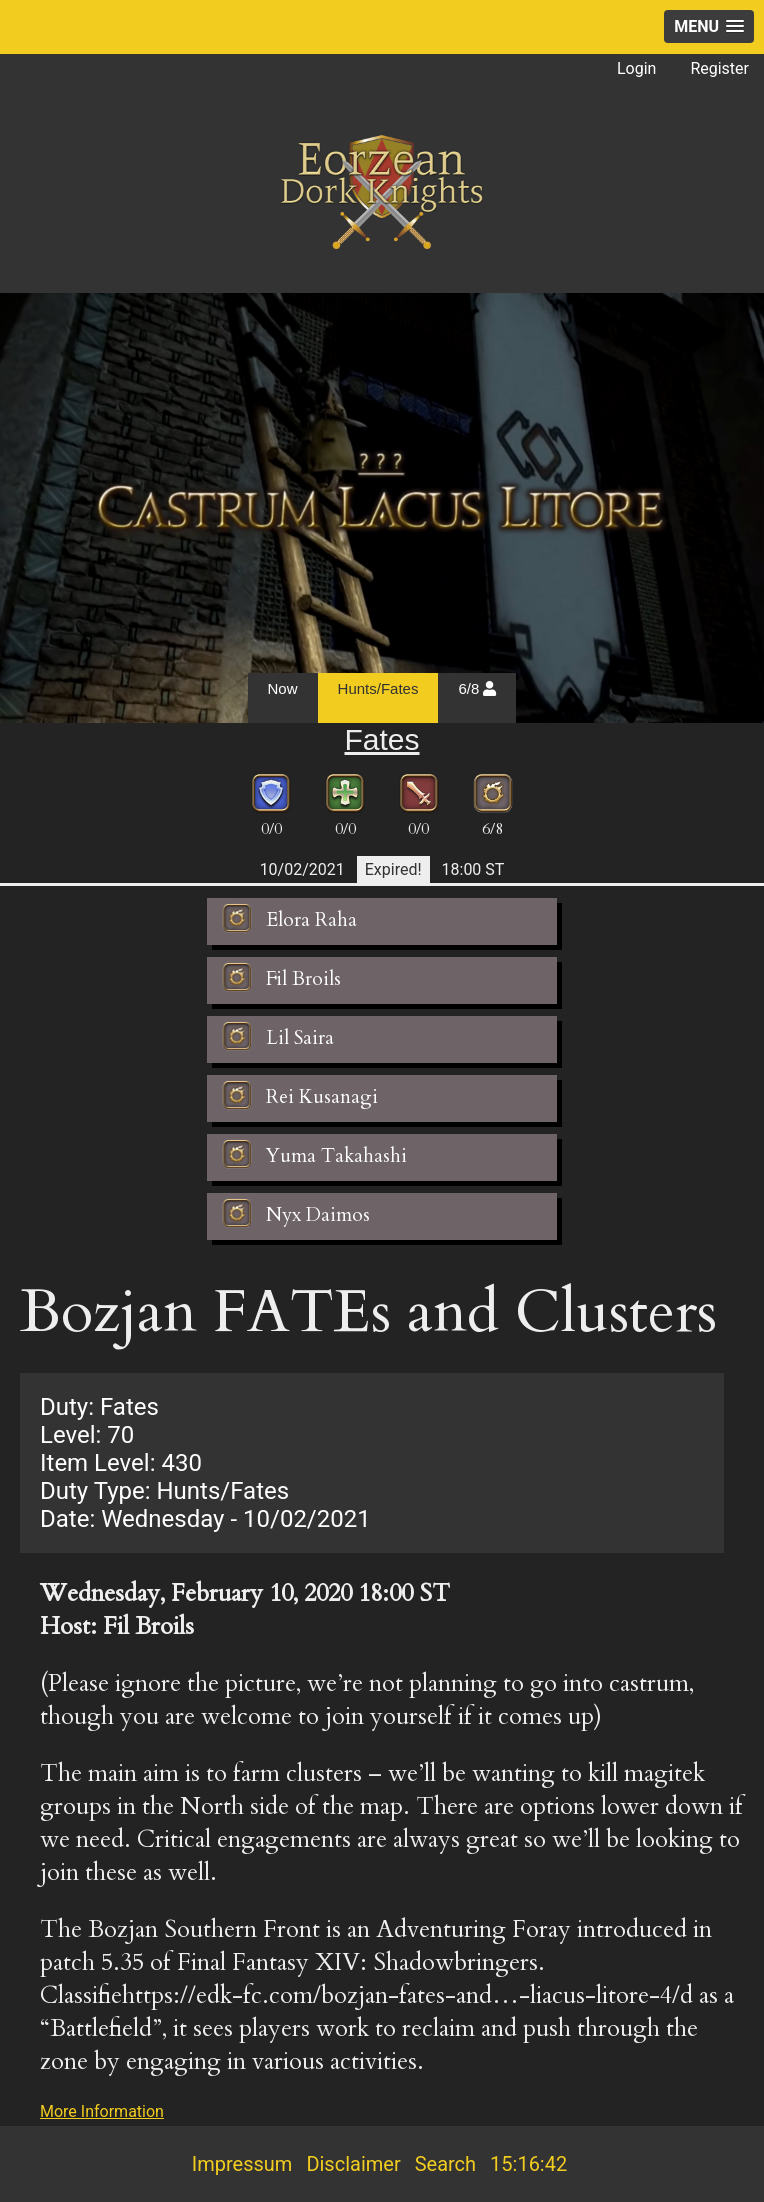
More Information (102, 2111)
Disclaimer (353, 2164)
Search (445, 2164)
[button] (709, 26)
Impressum (242, 2164)
